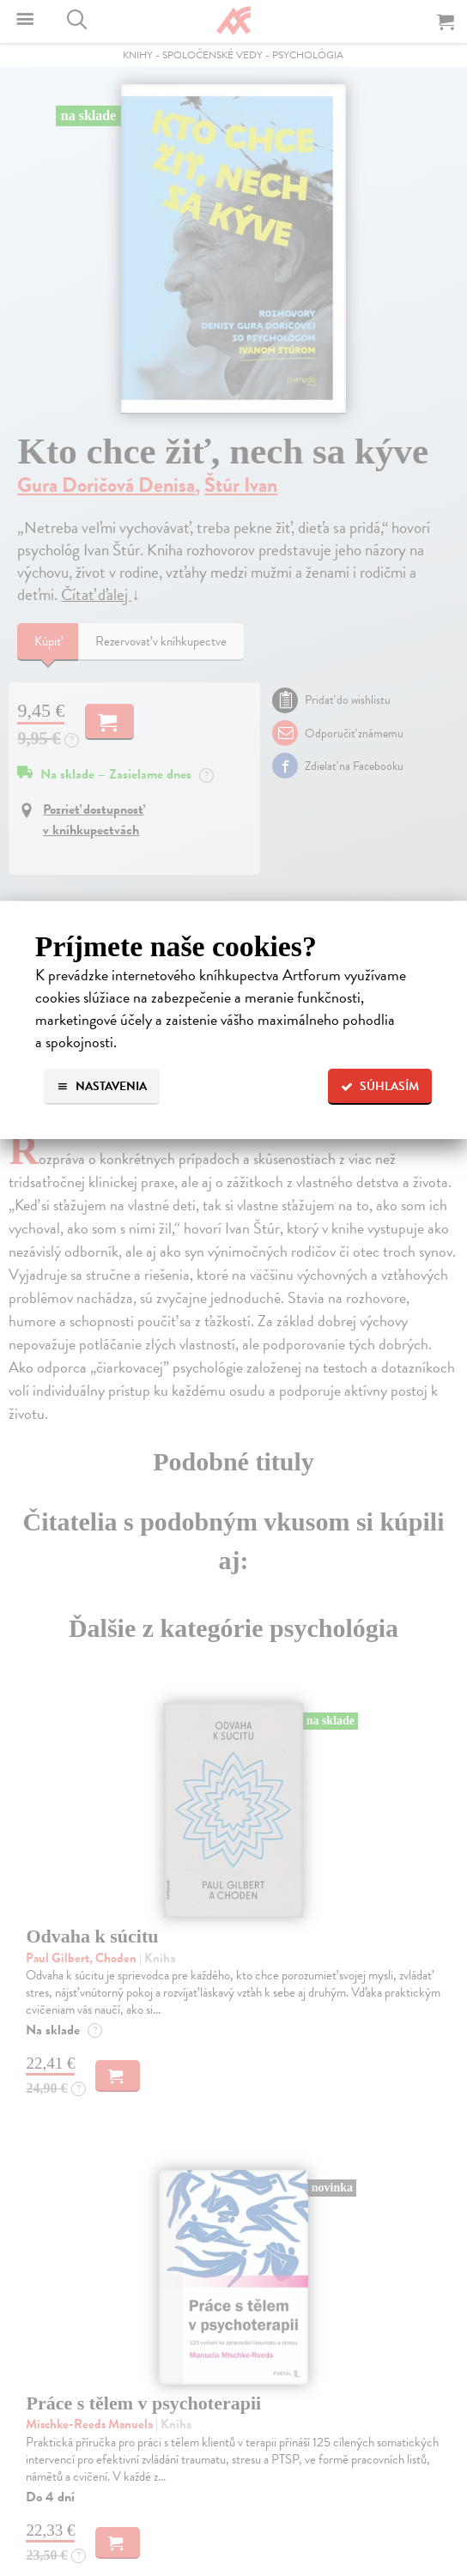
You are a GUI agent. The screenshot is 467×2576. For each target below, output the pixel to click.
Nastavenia (102, 1086)
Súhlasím (380, 1086)
